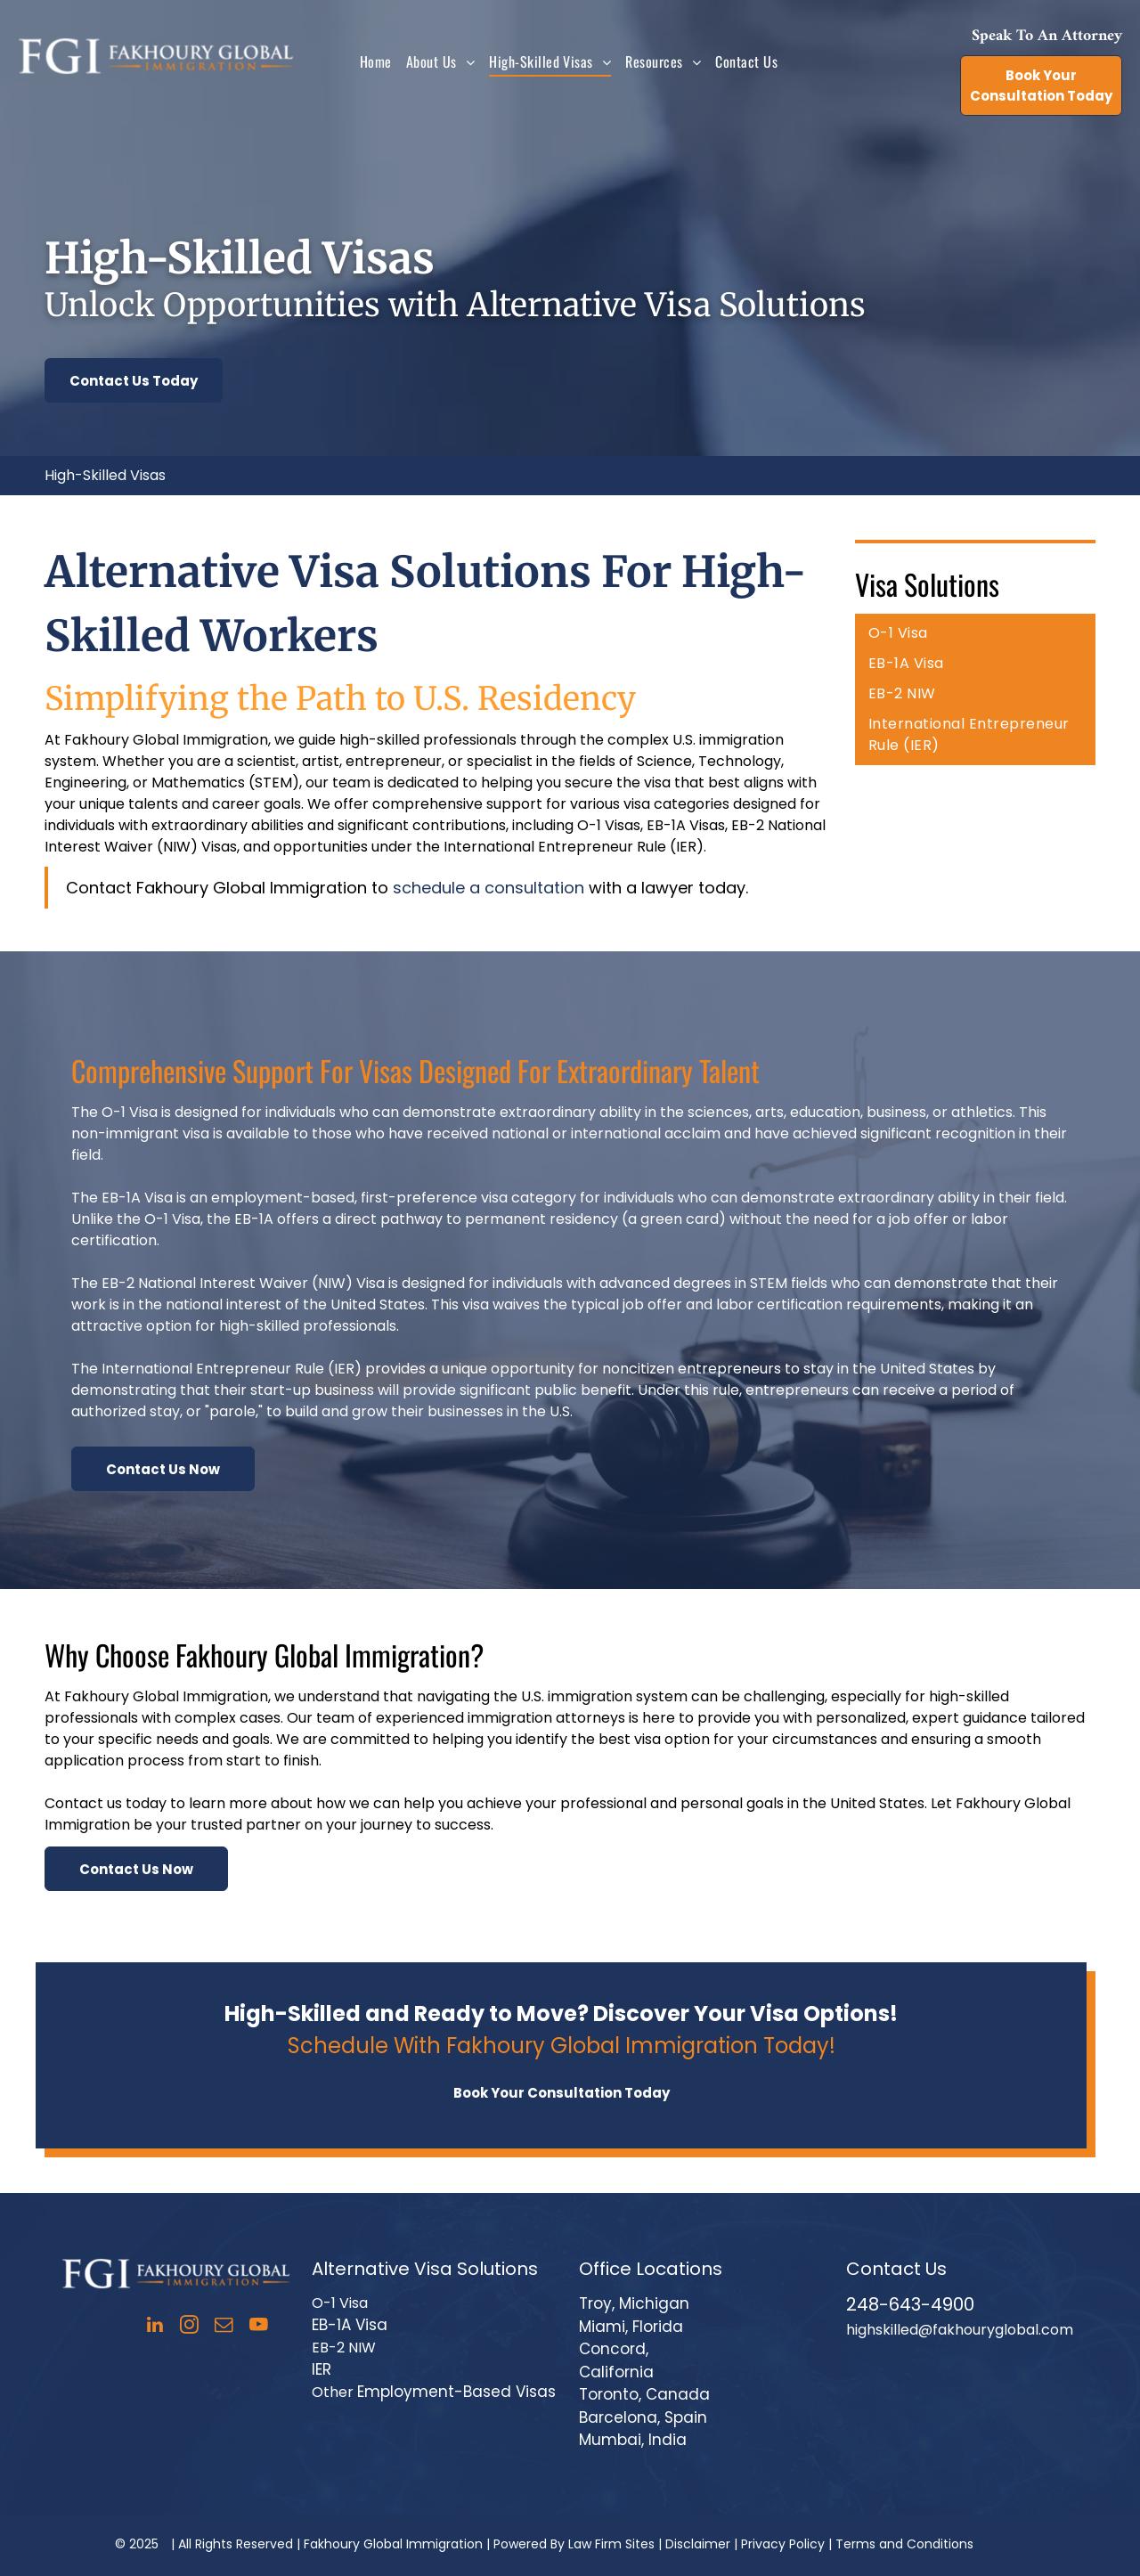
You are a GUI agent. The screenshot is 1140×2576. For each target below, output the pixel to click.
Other (333, 2392)
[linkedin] (154, 2327)
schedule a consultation (488, 887)
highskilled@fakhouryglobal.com (959, 2329)
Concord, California (616, 2360)
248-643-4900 (910, 2304)
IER (321, 2369)
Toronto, (610, 2394)
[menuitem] (376, 60)
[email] (224, 2327)
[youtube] (259, 2327)
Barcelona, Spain (643, 2417)
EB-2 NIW (344, 2347)
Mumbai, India (633, 2439)
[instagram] (189, 2327)
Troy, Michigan (634, 2303)
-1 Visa (345, 2303)
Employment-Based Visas (456, 2391)
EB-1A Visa (349, 2325)
